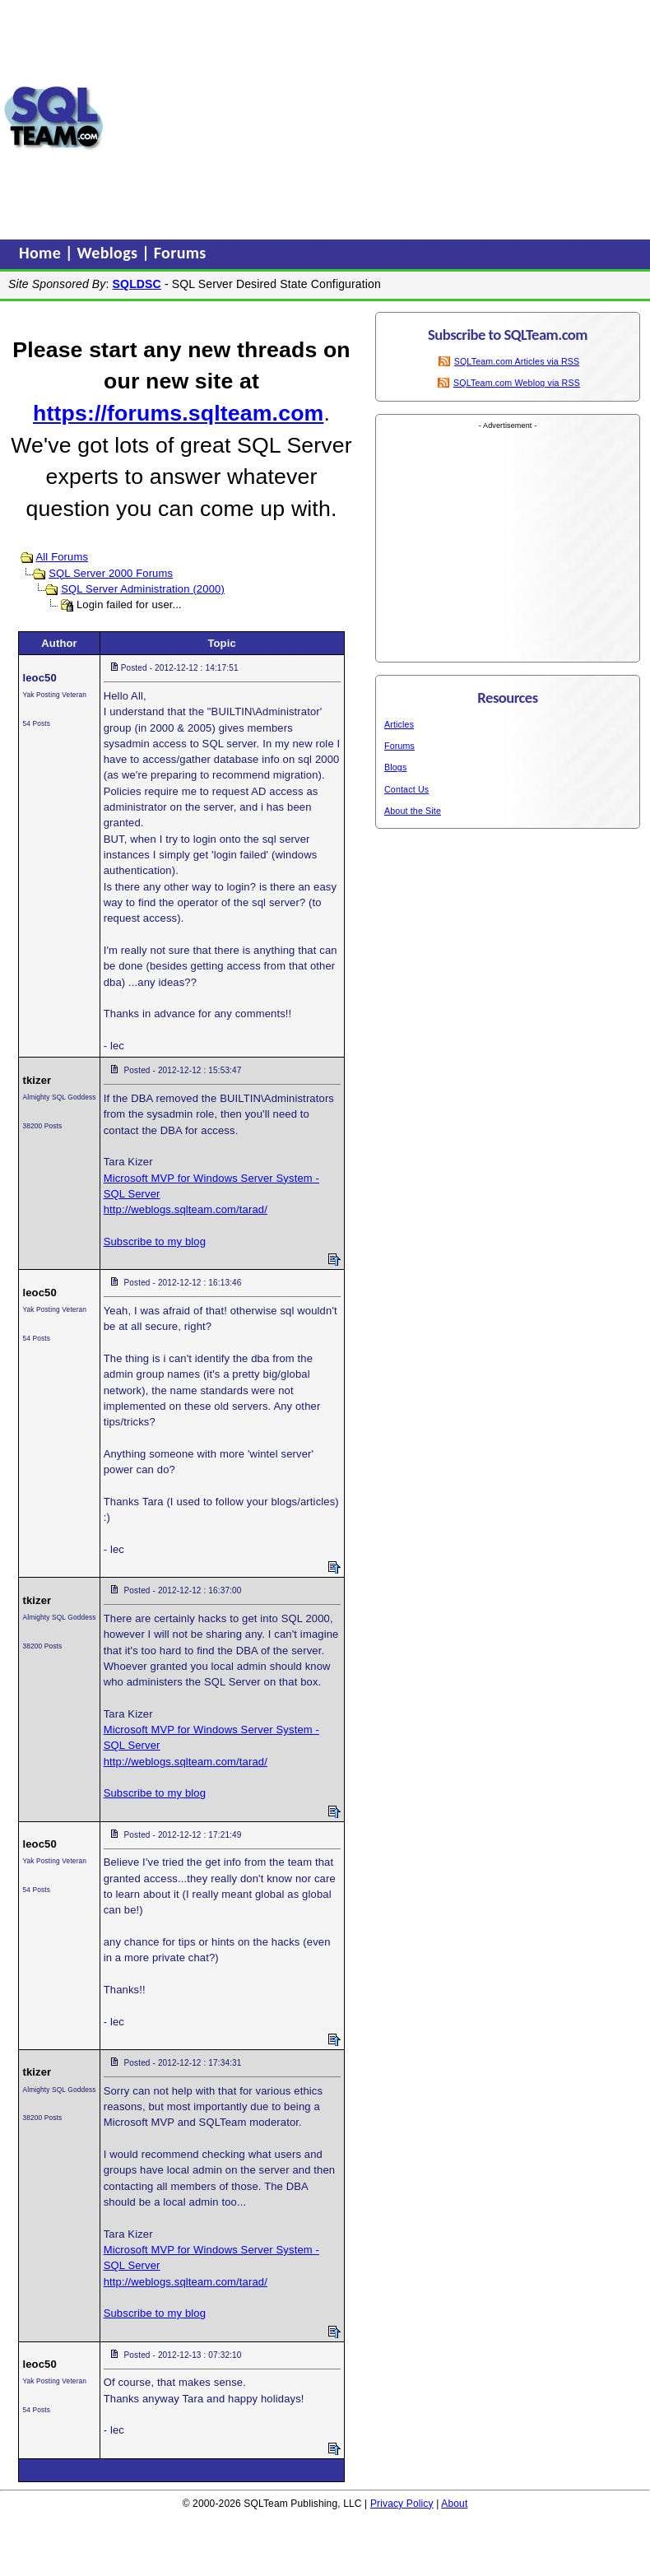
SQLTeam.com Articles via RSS (517, 361)
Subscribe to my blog (155, 1241)
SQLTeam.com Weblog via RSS (516, 383)
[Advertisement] (377, 117)
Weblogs (109, 253)
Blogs (395, 767)
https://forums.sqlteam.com (178, 413)
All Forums (61, 557)
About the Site (412, 811)
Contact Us (406, 789)
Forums (180, 253)
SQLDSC (137, 284)
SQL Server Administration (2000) (143, 589)
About (454, 2503)
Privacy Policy (402, 2503)
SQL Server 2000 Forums (111, 573)
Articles (399, 724)
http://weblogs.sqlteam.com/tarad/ (185, 1209)
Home (42, 253)
